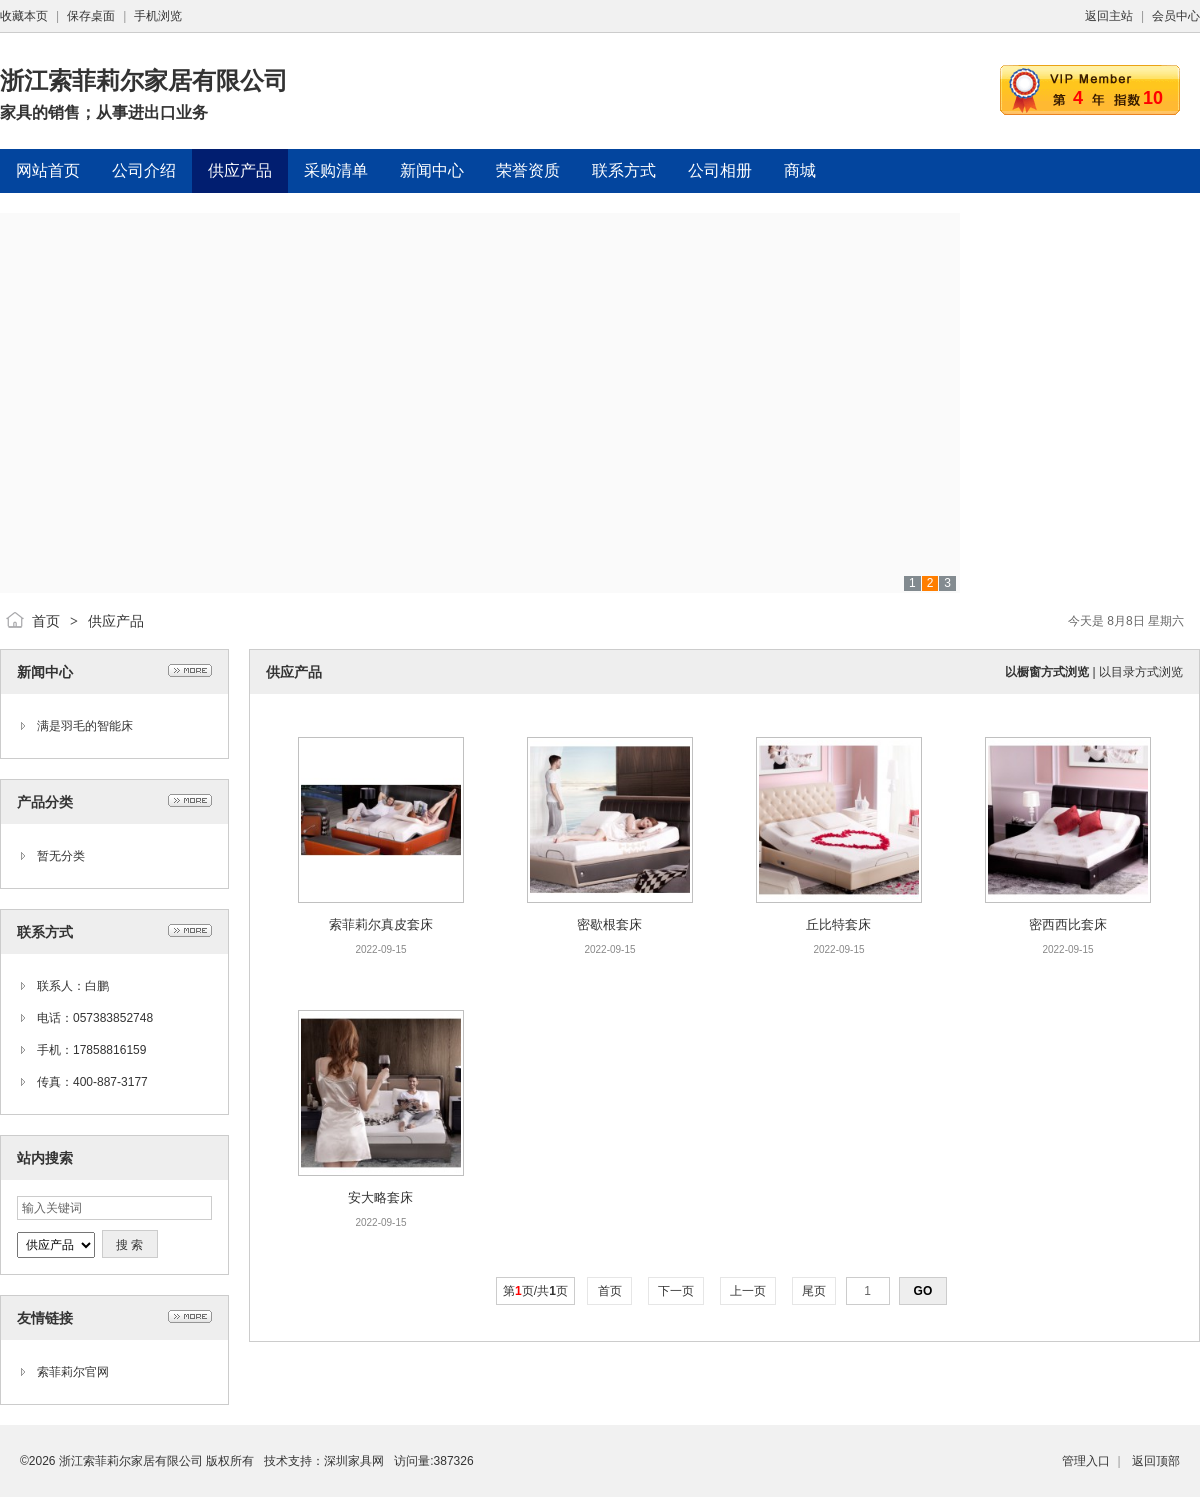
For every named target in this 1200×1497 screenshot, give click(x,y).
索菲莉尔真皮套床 (381, 924)
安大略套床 (380, 1197)
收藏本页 (24, 16)
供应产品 (116, 621)
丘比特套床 (838, 924)
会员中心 (1176, 16)
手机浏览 (158, 16)
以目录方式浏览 (1141, 672)
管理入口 (1086, 1461)
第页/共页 (535, 1291)
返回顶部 (1156, 1461)
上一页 (748, 1291)
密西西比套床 (1068, 924)
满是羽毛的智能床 (85, 726)
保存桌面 (91, 16)
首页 (46, 621)
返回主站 (1109, 16)
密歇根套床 (609, 924)
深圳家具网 (354, 1461)
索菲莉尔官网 (73, 1372)
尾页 (814, 1291)
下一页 (676, 1291)
